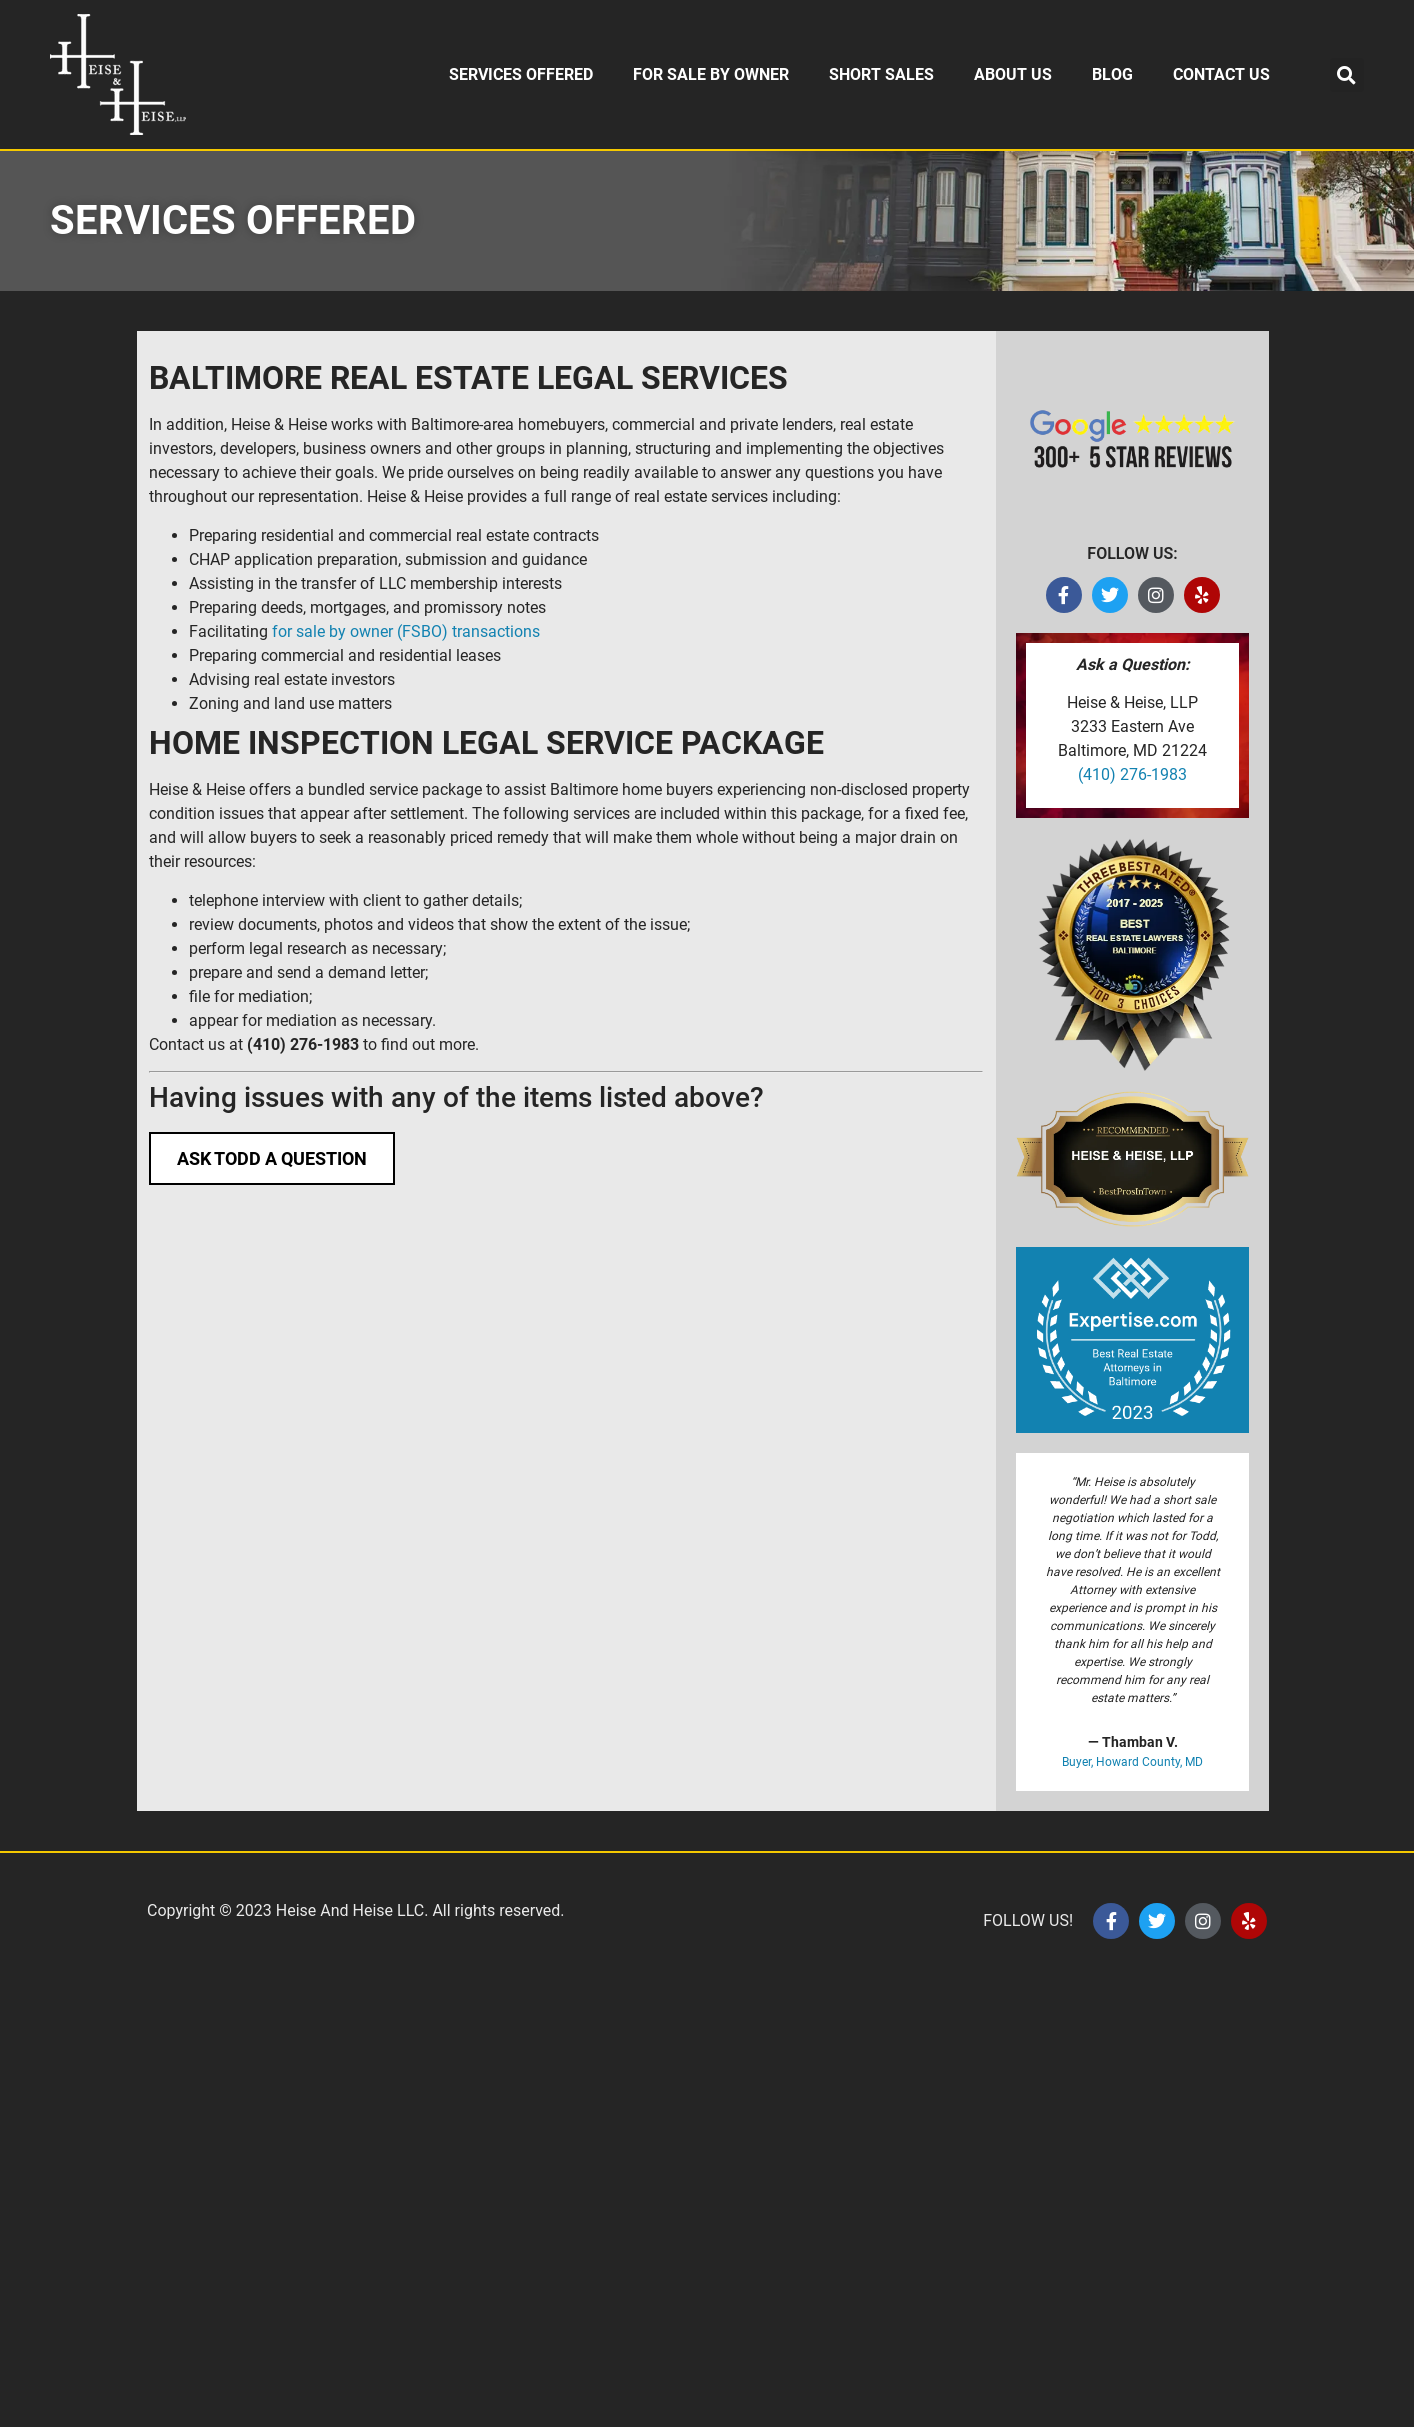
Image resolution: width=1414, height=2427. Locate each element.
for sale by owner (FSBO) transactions (406, 631)
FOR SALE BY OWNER (711, 74)
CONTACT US (1221, 74)
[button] (1347, 75)
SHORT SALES (881, 74)
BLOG (1112, 74)
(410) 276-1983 (1132, 774)
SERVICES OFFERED (521, 74)
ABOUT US (1013, 74)
